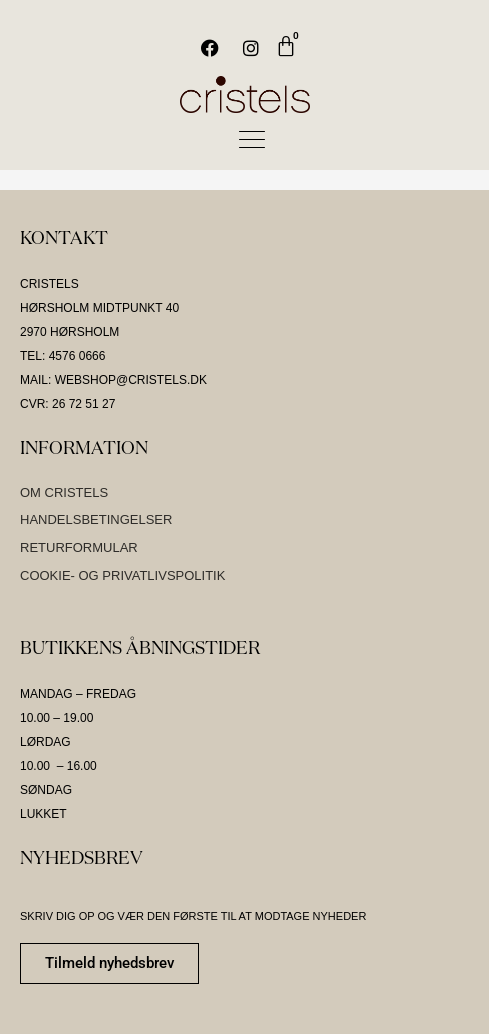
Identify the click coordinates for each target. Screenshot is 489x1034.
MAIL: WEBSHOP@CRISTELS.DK (113, 380)
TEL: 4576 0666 (62, 356)
